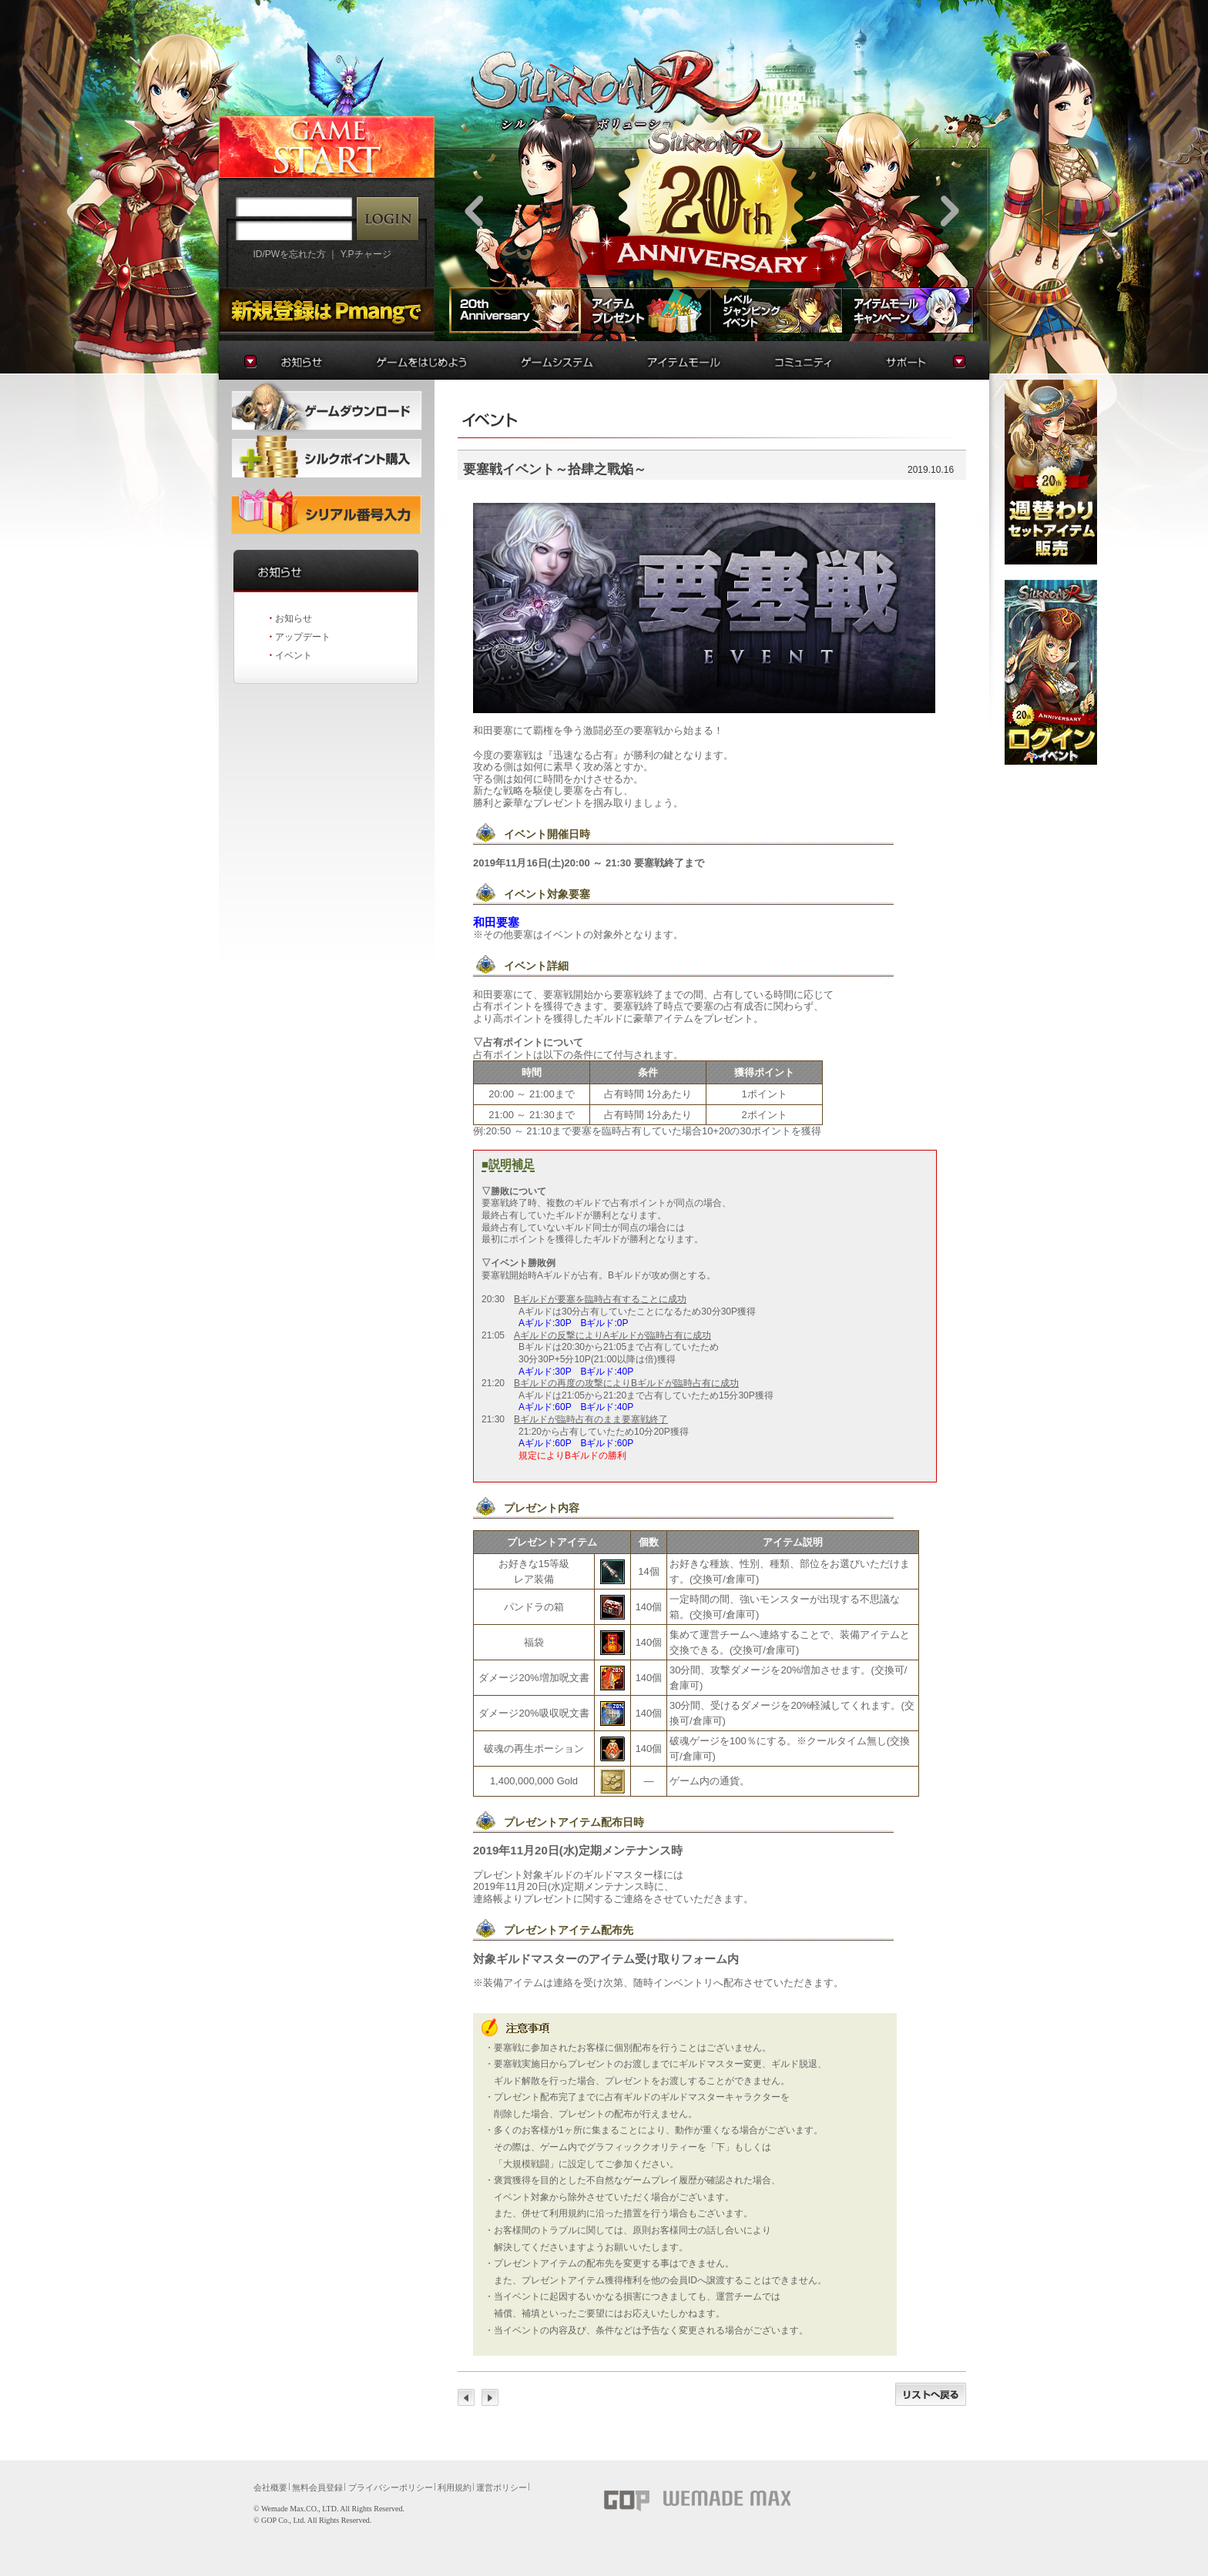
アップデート (303, 636)
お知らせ (293, 618)
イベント (293, 655)
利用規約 (454, 2487)
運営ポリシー (501, 2487)
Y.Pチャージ (366, 254)
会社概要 (270, 2487)
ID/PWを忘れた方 (289, 254)
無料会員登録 (317, 2487)
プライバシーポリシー (390, 2487)
